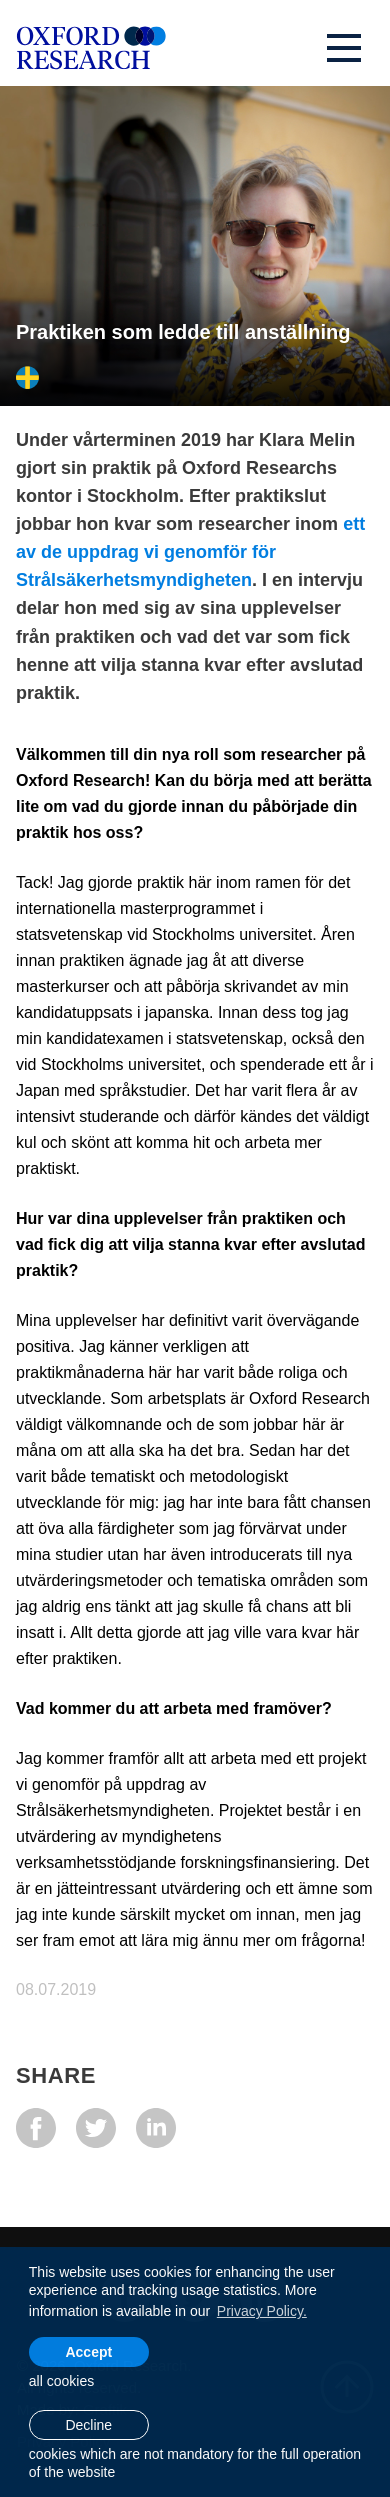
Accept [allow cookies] (88, 2352)
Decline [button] (88, 2425)
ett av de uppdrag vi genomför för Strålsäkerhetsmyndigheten (190, 552)
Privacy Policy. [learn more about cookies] (262, 2311)
